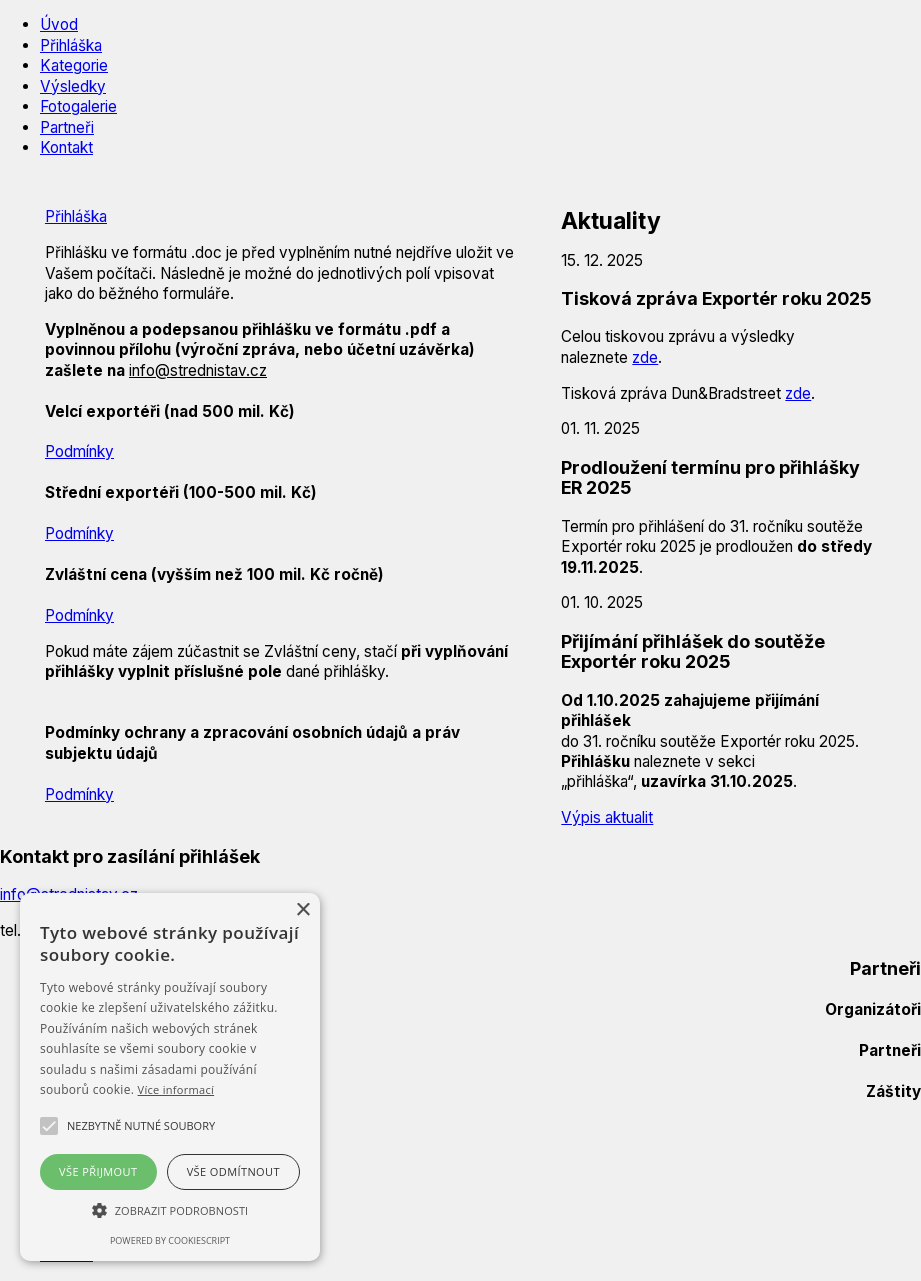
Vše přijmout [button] (98, 1171)
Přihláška (71, 45)
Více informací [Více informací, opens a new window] (176, 1089)
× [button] (302, 910)
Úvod (59, 24)
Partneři (67, 127)
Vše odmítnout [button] (233, 1171)
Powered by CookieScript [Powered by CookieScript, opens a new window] (170, 1240)
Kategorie (74, 65)
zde (645, 357)
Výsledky (73, 86)
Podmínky (79, 451)
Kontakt (66, 147)
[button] (141, 1126)
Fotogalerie (78, 106)
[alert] (170, 1077)
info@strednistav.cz (198, 370)
